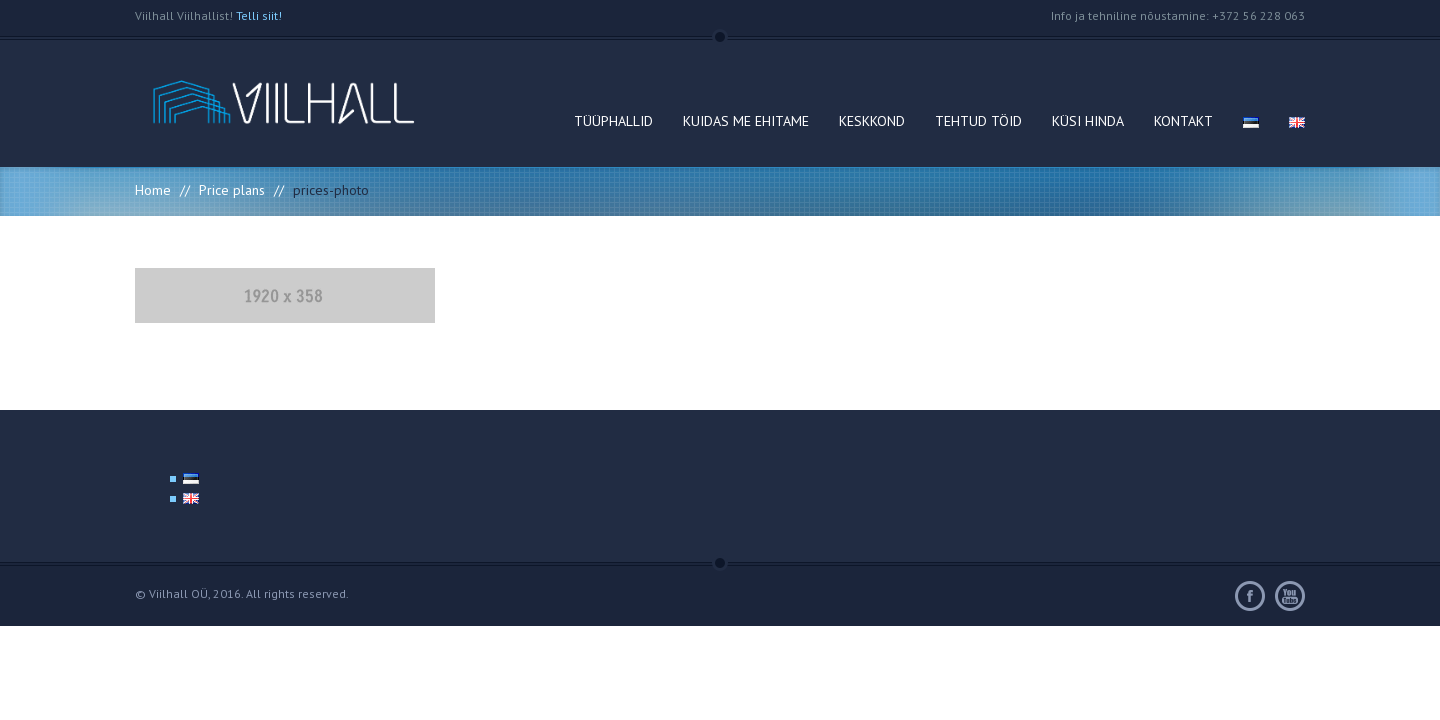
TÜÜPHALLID (613, 121)
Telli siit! (259, 15)
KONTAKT (1183, 121)
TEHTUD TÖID (978, 121)
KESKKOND (872, 121)
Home (153, 190)
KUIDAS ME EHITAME (746, 121)
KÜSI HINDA (1088, 121)
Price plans (232, 190)
